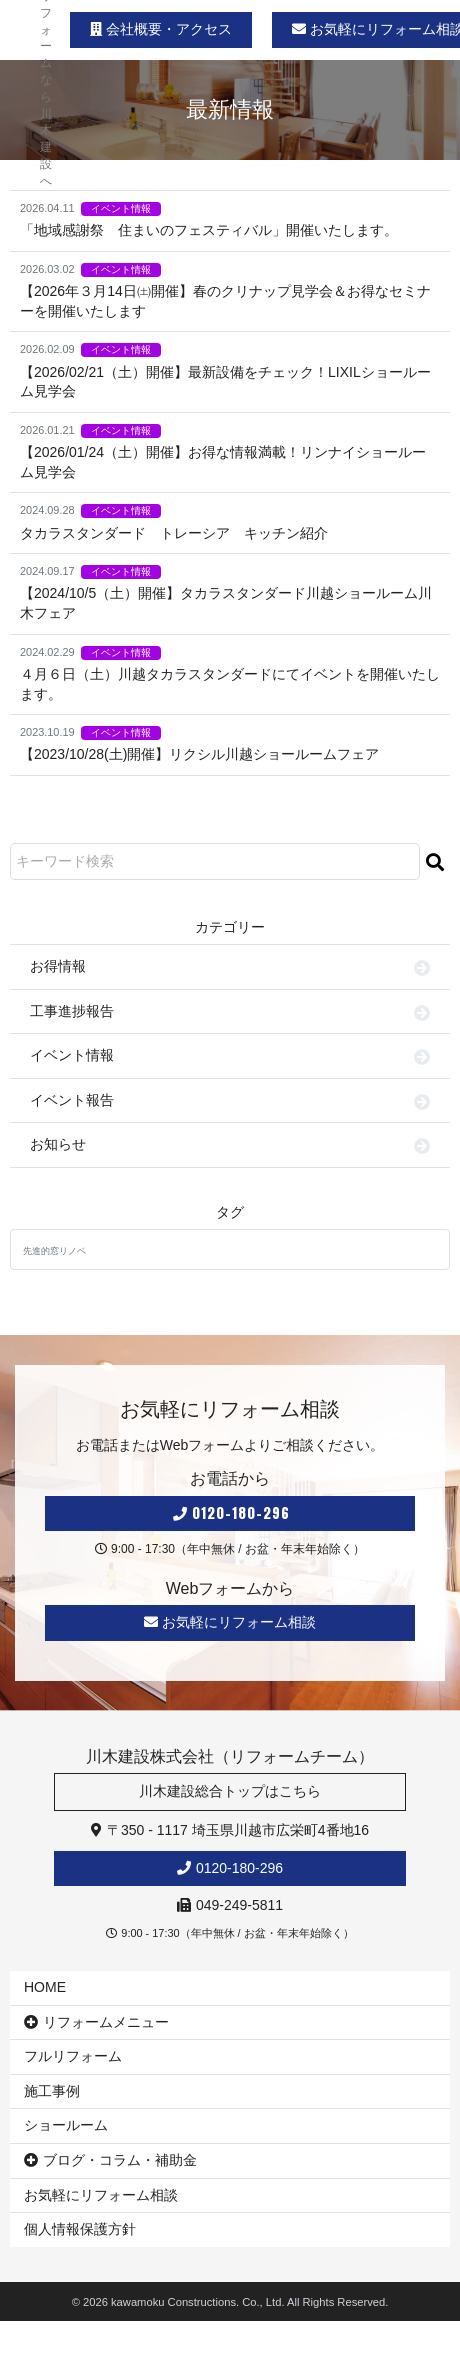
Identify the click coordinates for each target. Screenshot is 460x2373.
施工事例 (52, 2091)
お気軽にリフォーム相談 (230, 1622)
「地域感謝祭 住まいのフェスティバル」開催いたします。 (209, 230)
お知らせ (58, 1144)
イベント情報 (121, 208)
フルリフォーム (73, 2056)
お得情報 (58, 966)
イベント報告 (72, 1100)
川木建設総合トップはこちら (230, 1791)
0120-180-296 (231, 1513)
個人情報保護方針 (80, 2229)
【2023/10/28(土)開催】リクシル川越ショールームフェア (199, 754)
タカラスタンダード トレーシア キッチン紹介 (174, 533)
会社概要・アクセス (161, 29)
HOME (45, 1987)
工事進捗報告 (72, 1011)
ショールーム (66, 2125)
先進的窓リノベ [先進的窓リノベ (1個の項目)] (54, 1251)
